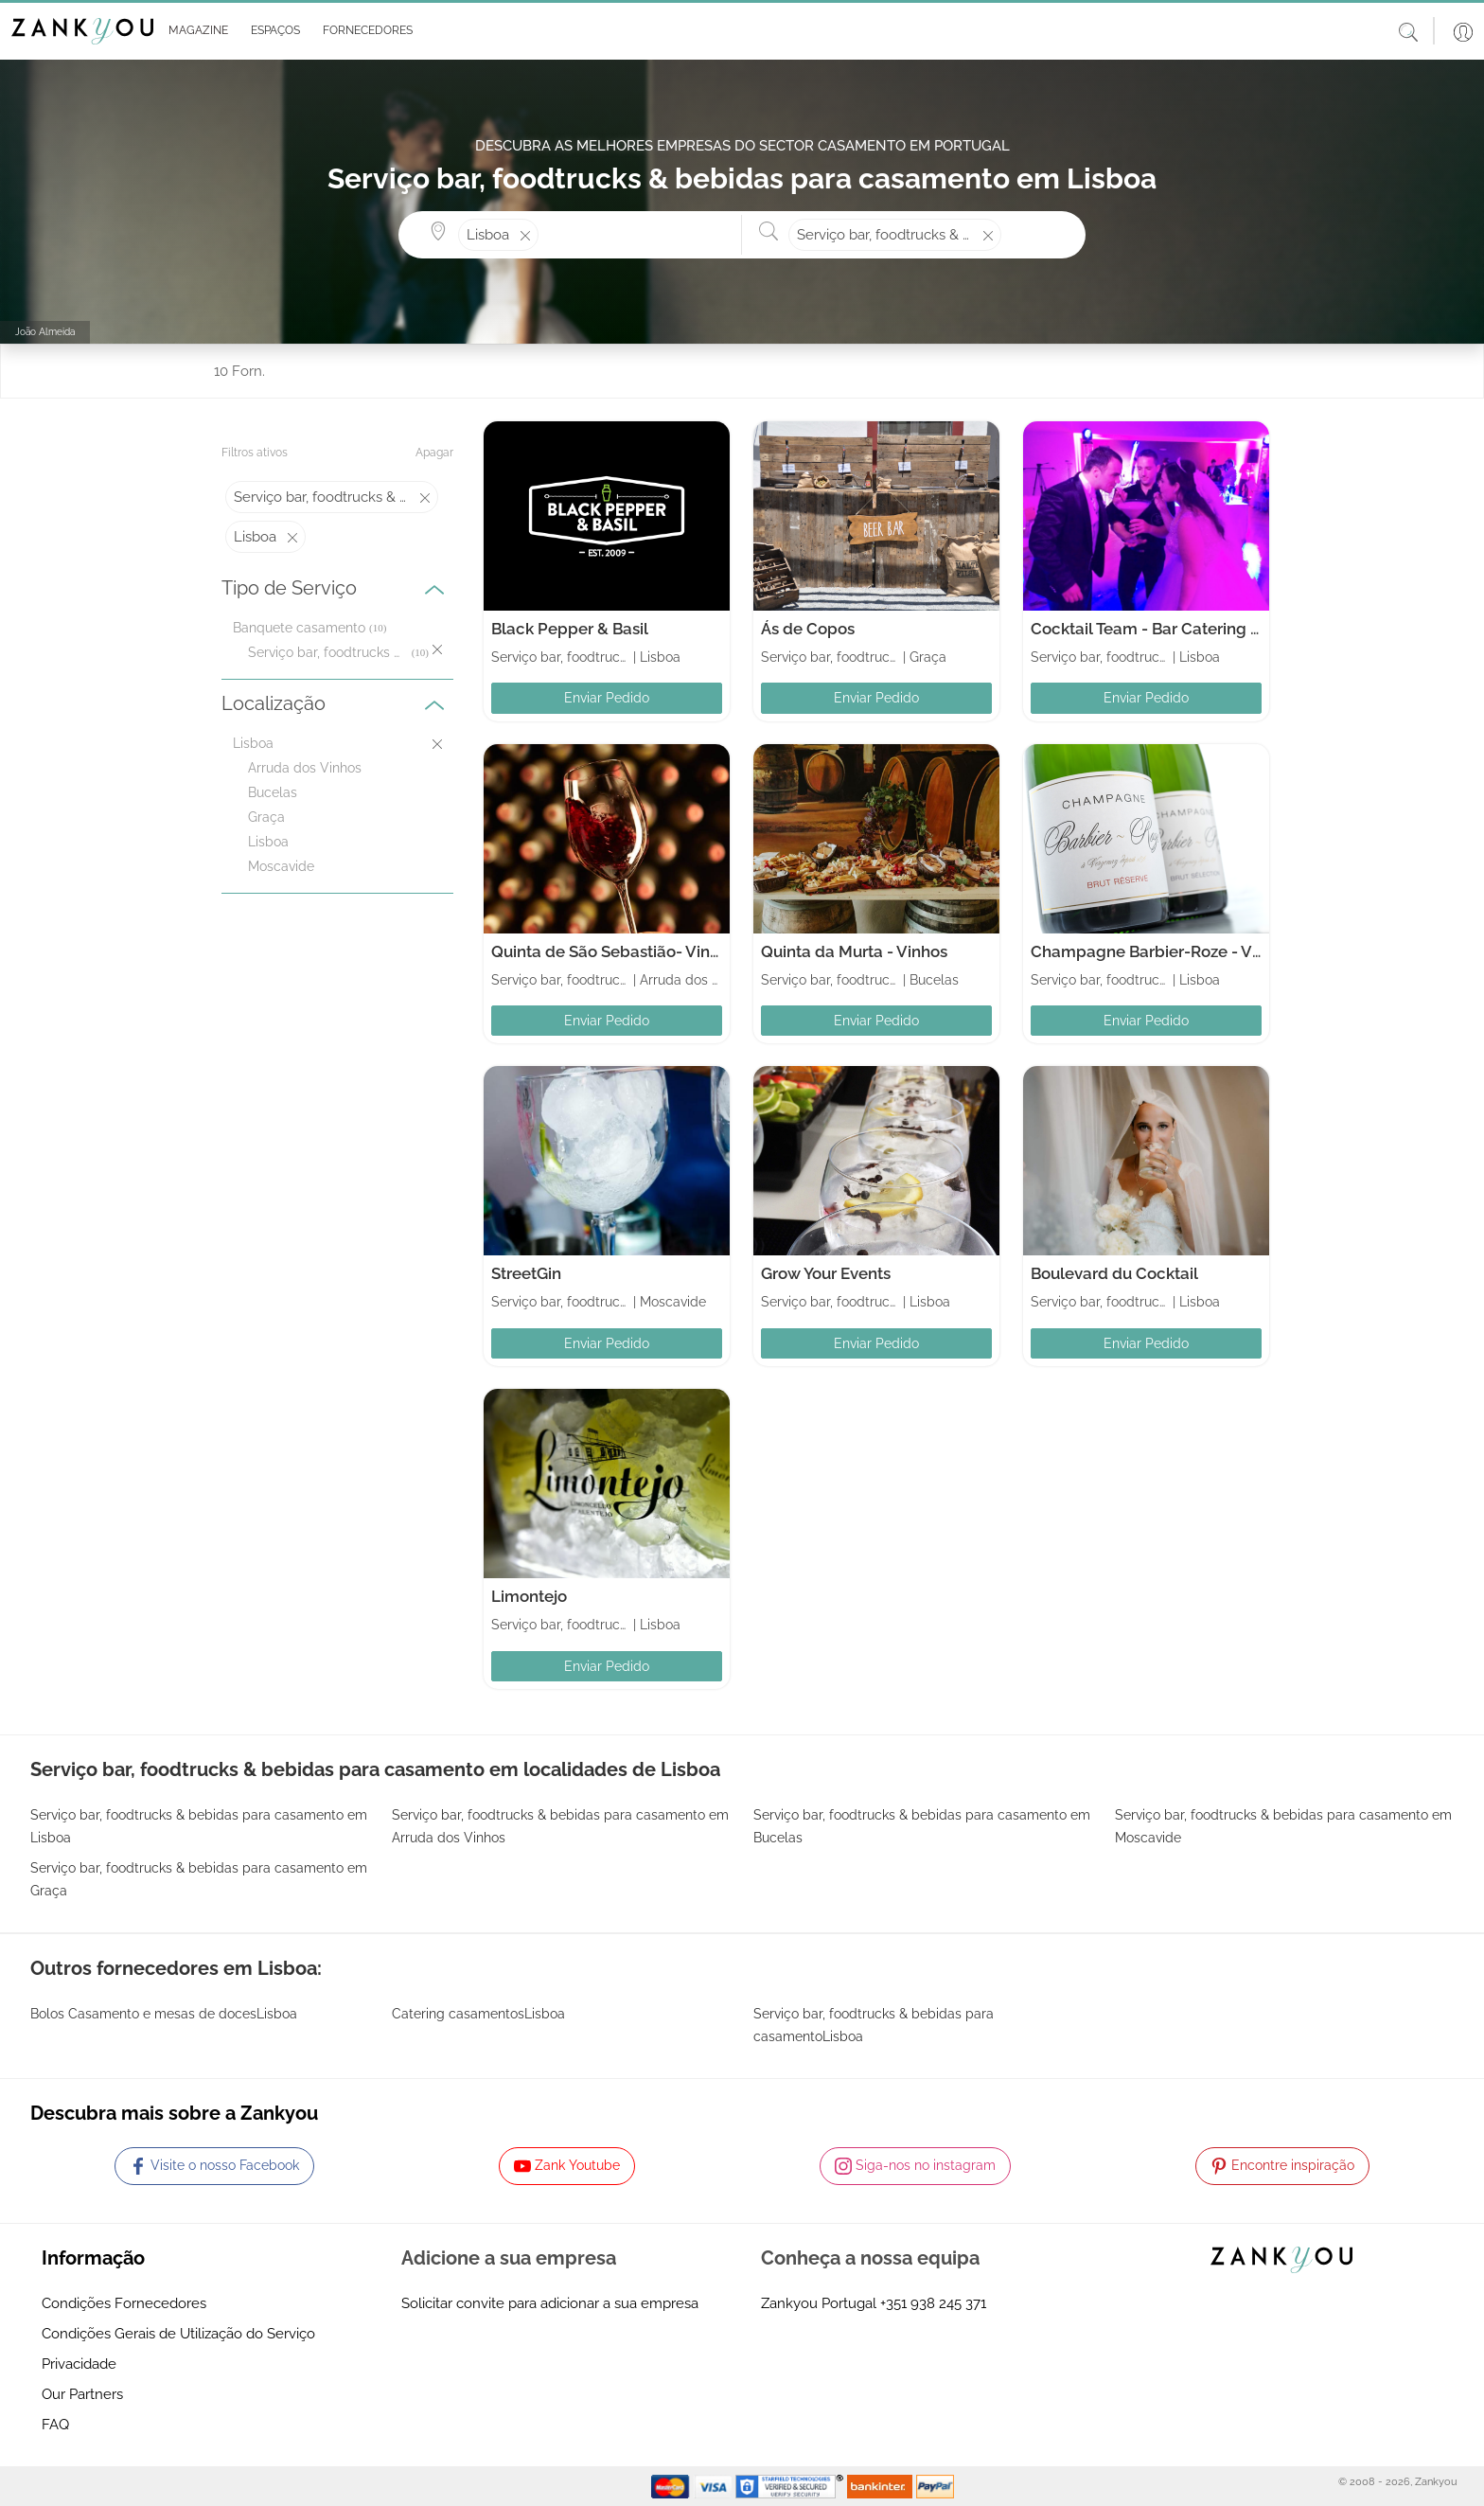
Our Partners (82, 2394)
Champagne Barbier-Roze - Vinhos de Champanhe (1222, 951)
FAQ (55, 2424)
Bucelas (272, 792)
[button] (194, 31)
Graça (266, 817)
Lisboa (268, 841)
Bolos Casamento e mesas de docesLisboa (163, 2013)
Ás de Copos (808, 628)
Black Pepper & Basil (569, 628)
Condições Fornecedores (124, 2303)
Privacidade (79, 2364)
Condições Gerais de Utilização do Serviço (178, 2333)
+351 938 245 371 (933, 2303)
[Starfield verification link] (791, 2485)
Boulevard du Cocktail (1114, 1273)
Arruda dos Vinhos (305, 767)
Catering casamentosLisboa (478, 2013)
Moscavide (281, 866)
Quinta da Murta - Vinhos (854, 951)
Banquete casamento (299, 627)
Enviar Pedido (606, 697)
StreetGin (526, 1273)
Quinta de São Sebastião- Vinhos (613, 951)
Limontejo (529, 1596)
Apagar (434, 452)
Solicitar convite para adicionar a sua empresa (549, 2303)
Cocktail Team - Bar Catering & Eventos (1178, 628)
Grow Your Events (826, 1273)
